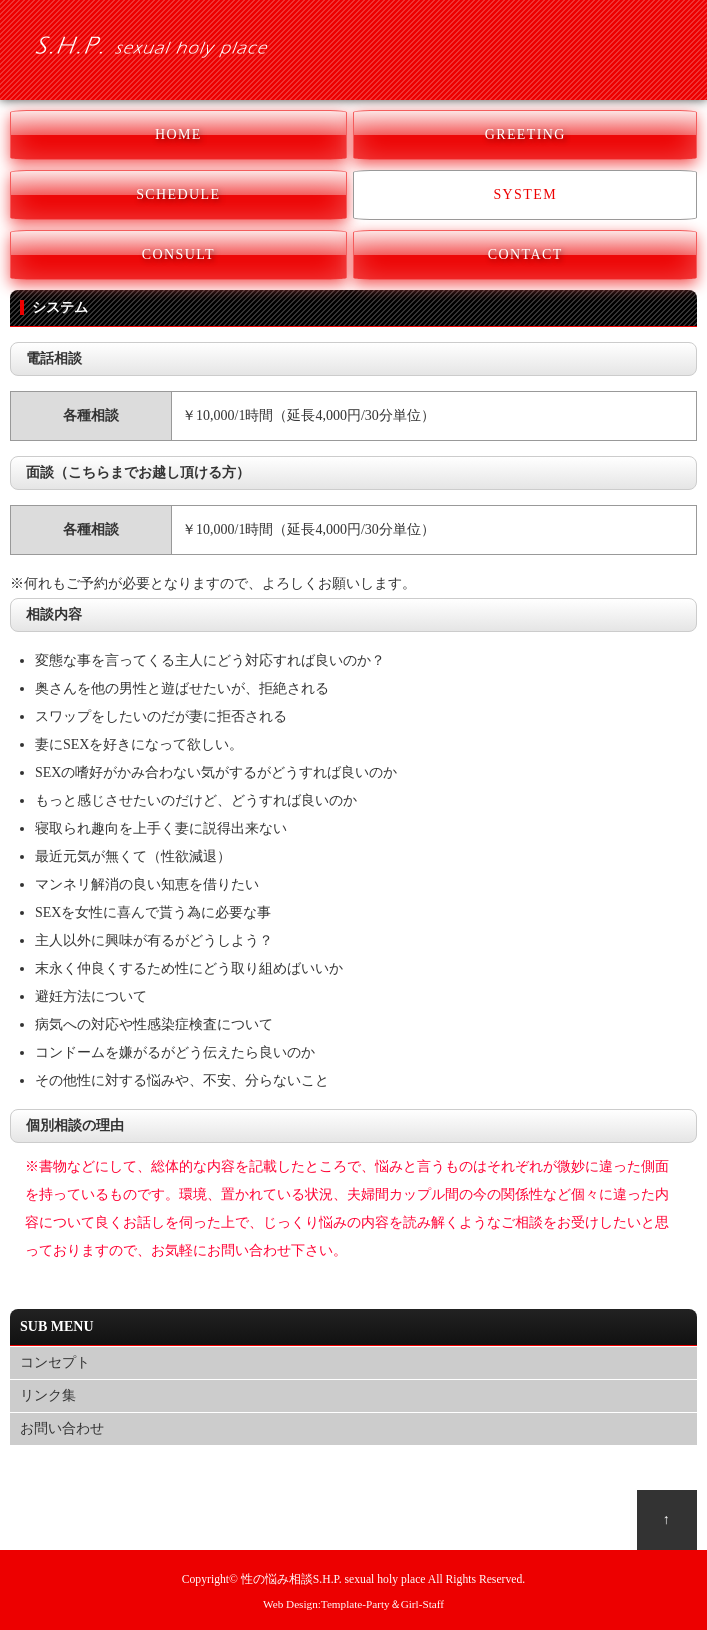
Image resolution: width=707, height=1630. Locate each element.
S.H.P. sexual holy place (369, 1579)
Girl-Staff (422, 1604)
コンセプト (55, 1362)
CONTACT (525, 254)
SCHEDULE (178, 194)
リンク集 (48, 1395)
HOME (178, 134)
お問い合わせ (62, 1428)
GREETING (525, 134)
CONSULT (178, 254)
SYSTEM (525, 194)
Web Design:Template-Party (326, 1604)
